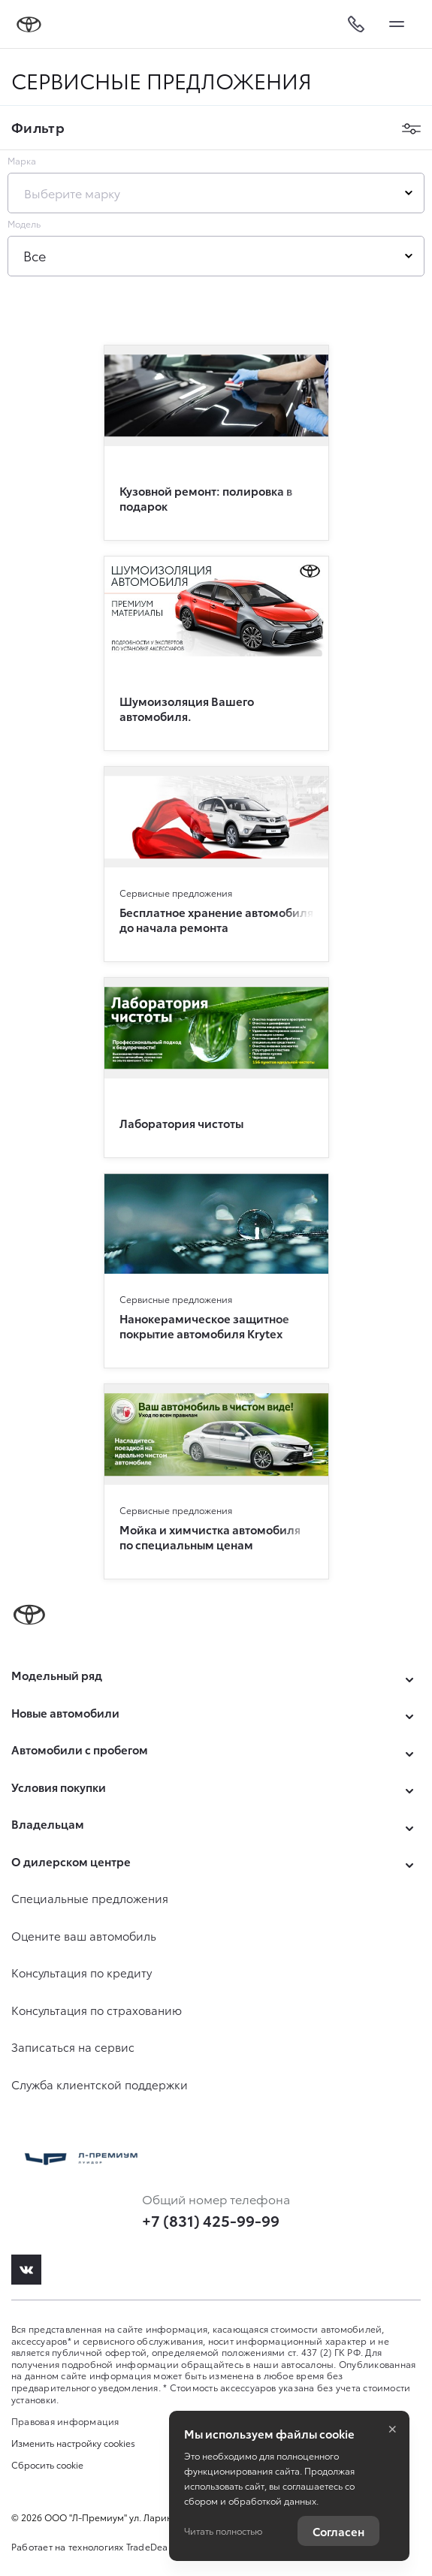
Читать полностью (223, 2530)
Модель (24, 223)
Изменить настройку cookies (73, 2443)
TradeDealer (153, 2546)
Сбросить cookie (47, 2465)
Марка (22, 160)
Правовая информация (65, 2421)
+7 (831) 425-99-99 (210, 2220)
